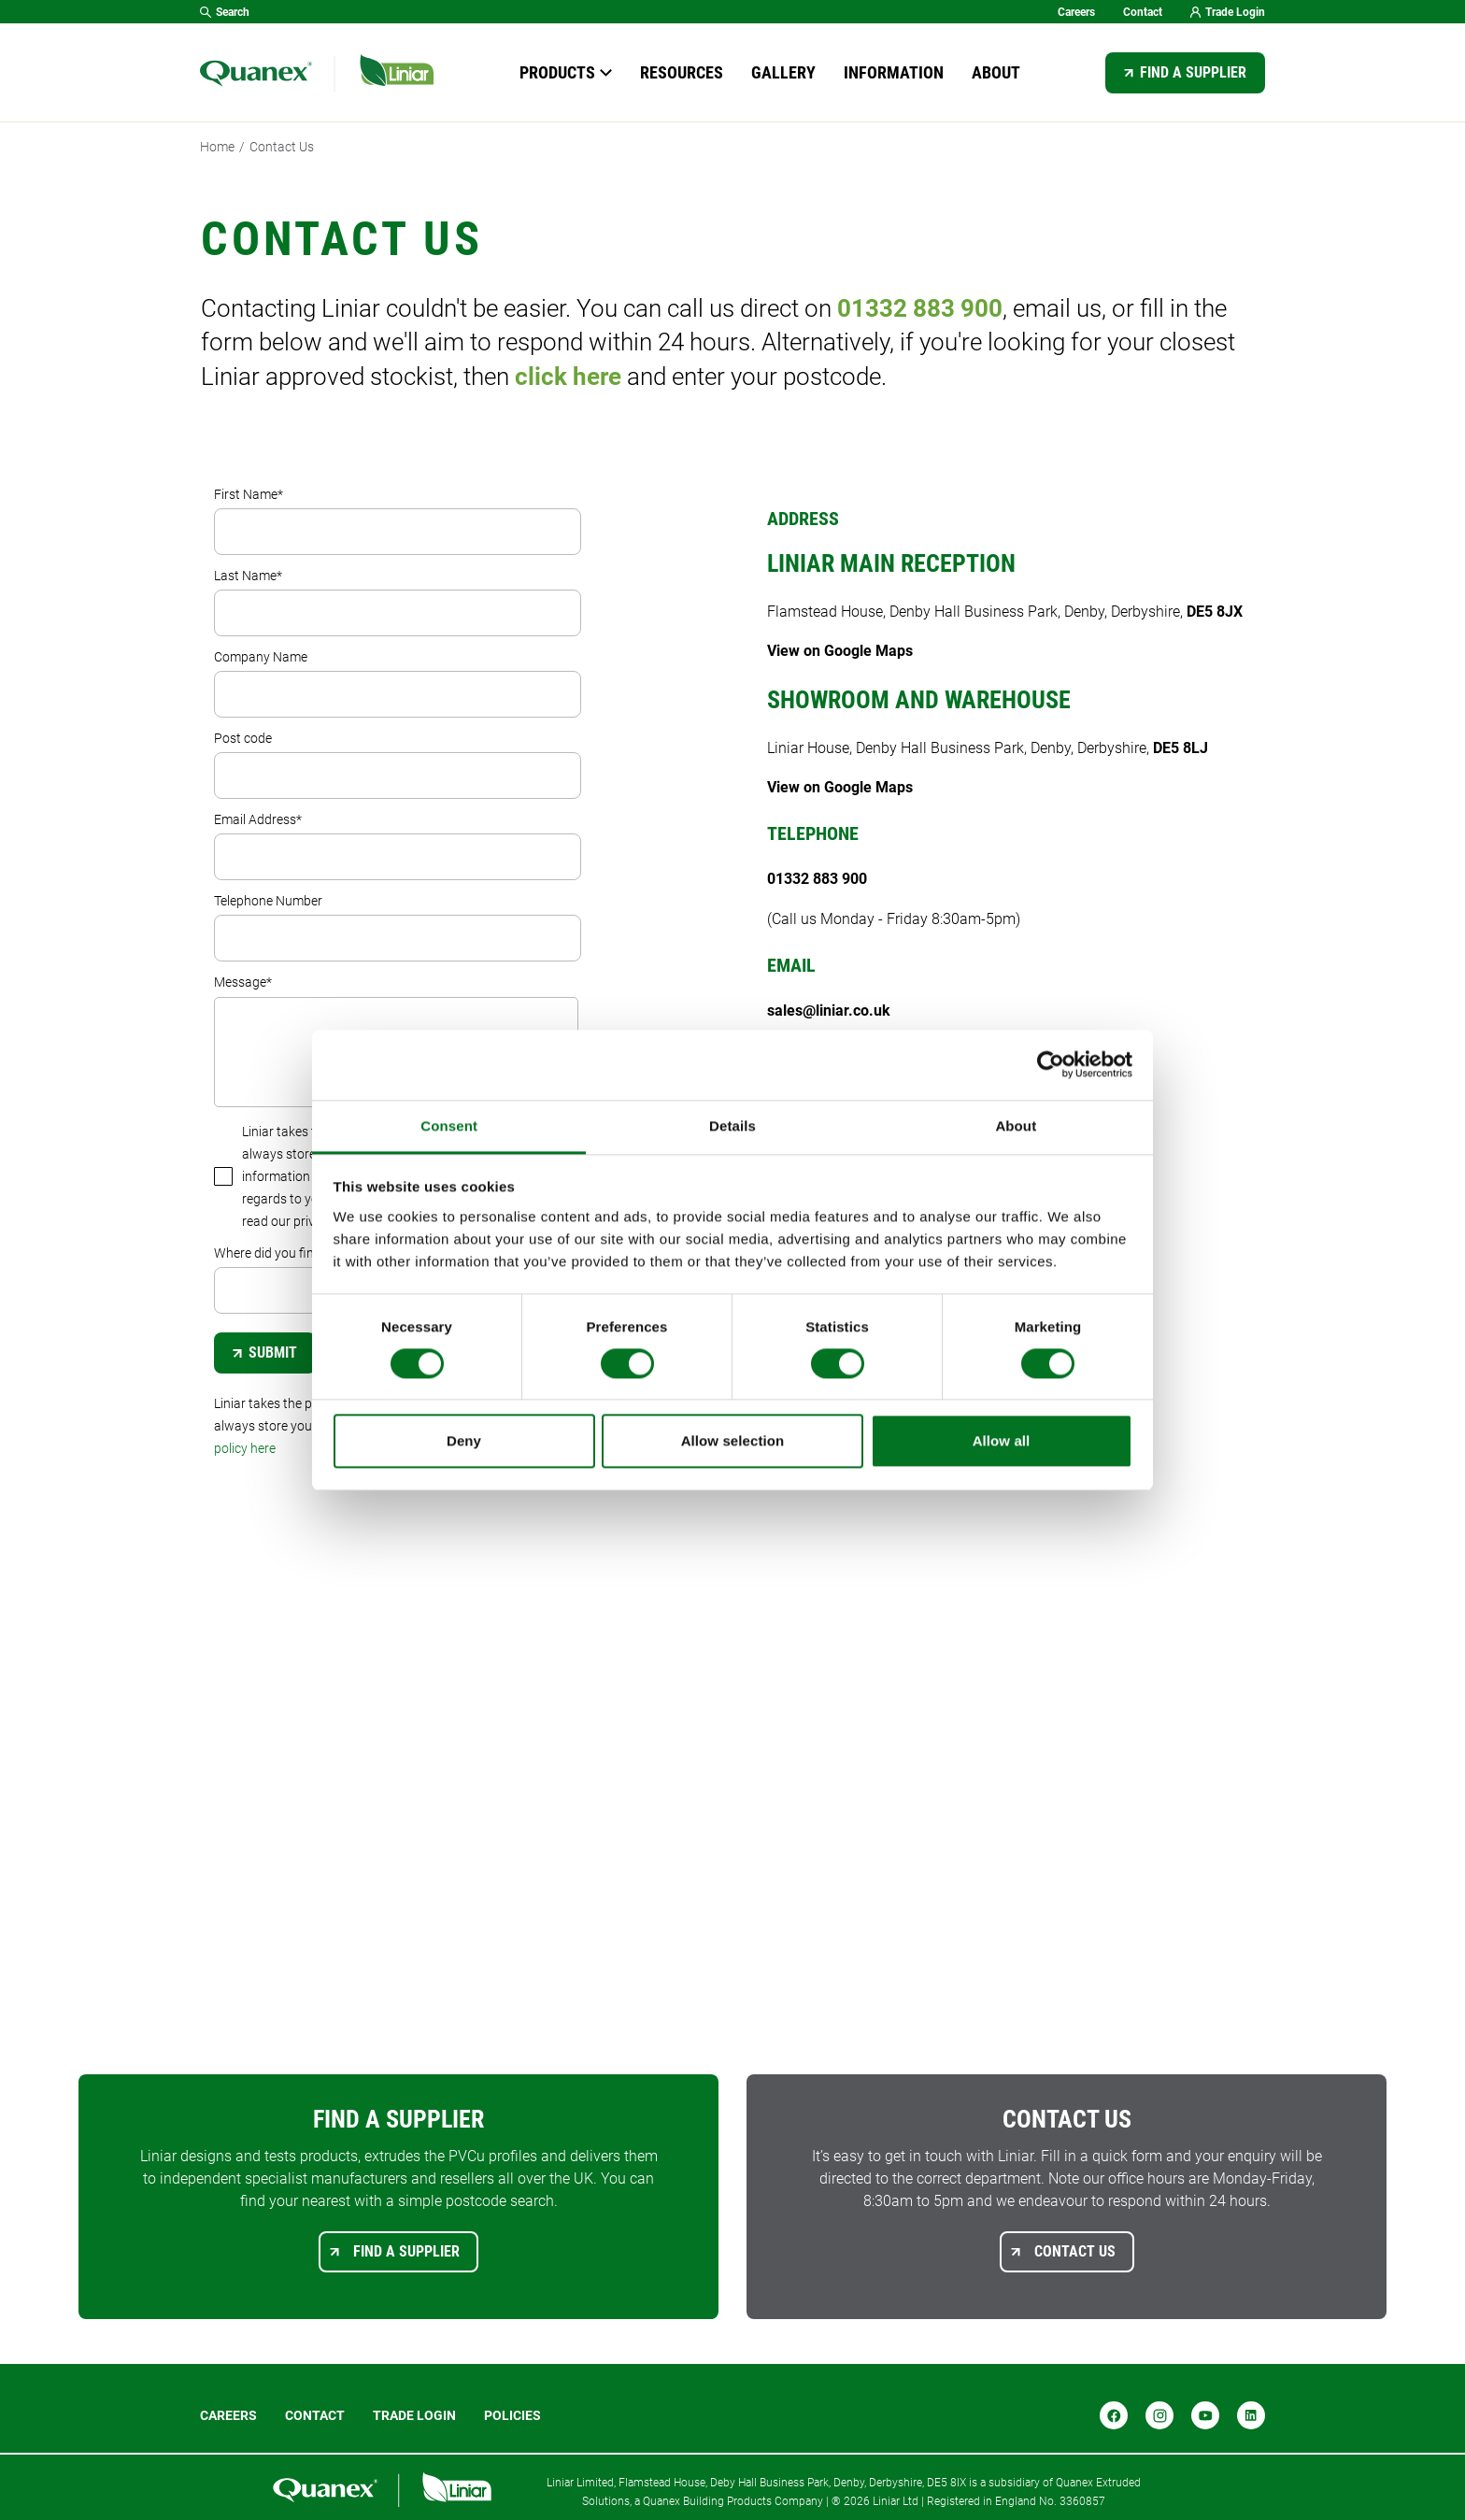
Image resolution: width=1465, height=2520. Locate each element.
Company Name (397, 683)
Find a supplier (1193, 72)
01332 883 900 (920, 308)
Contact (1142, 12)
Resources (681, 72)
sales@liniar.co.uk (828, 1010)
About (996, 72)
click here (568, 377)
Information (894, 72)
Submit (265, 1352)
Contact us (1075, 2251)
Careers (1076, 12)
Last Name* (397, 602)
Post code (397, 765)
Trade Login (1227, 12)
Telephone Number (397, 927)
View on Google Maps (840, 651)
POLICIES (512, 2415)
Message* (396, 1041)
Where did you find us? (397, 1280)
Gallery (783, 72)
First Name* (397, 521)
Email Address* (397, 846)
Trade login (414, 2415)
